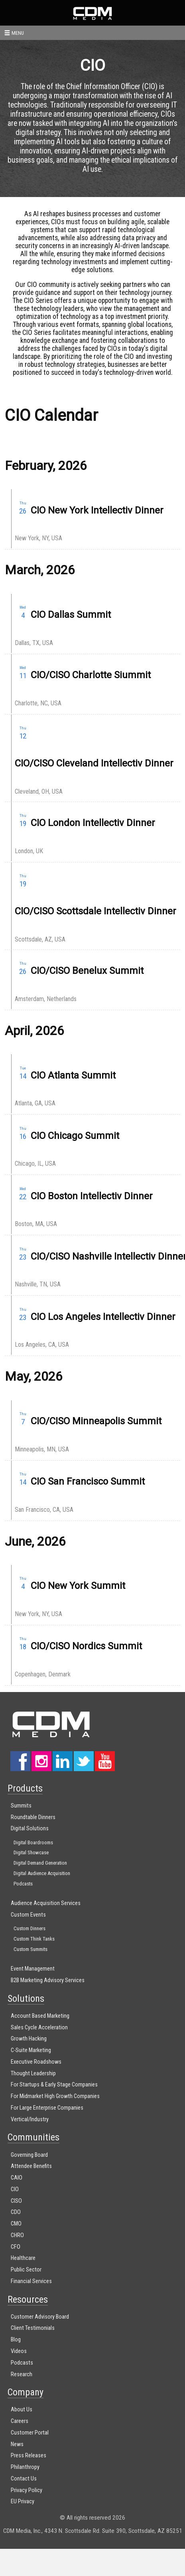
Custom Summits (30, 1949)
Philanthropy (25, 2467)
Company (25, 2392)
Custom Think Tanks (34, 1939)
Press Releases (28, 2455)
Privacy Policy (26, 2490)
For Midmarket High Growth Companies (55, 2096)
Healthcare (23, 2258)
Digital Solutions (30, 1828)
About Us (21, 2409)
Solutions (26, 1998)
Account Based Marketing (40, 2016)
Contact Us (24, 2478)
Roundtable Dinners (33, 1817)
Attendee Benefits (31, 2166)
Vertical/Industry (30, 2119)
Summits (21, 1805)
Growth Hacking (29, 2038)
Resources (28, 2299)
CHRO (17, 2235)
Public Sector (26, 2269)
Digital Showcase (31, 1852)
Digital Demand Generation (40, 1863)
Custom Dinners (29, 1928)
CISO (16, 2201)
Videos (19, 2351)
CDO (16, 2212)
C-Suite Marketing (31, 2050)
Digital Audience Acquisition (42, 1873)
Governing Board (29, 2155)
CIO (15, 2189)
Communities (33, 2137)
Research (21, 2374)
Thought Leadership (33, 2073)
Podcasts (23, 1884)
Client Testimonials (33, 2328)
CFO (15, 2247)
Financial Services (31, 2281)
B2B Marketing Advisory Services (48, 1980)
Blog (16, 2339)
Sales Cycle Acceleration (39, 2027)
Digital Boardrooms (33, 1842)
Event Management (33, 1968)
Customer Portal (30, 2432)
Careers (19, 2421)
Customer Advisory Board (40, 2316)
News (17, 2444)
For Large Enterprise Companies (47, 2107)
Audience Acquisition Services (46, 1903)
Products (25, 1788)
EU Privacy (22, 2501)
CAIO (16, 2177)
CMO (16, 2223)
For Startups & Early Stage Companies (54, 2084)
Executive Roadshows (36, 2061)
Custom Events (28, 1914)
